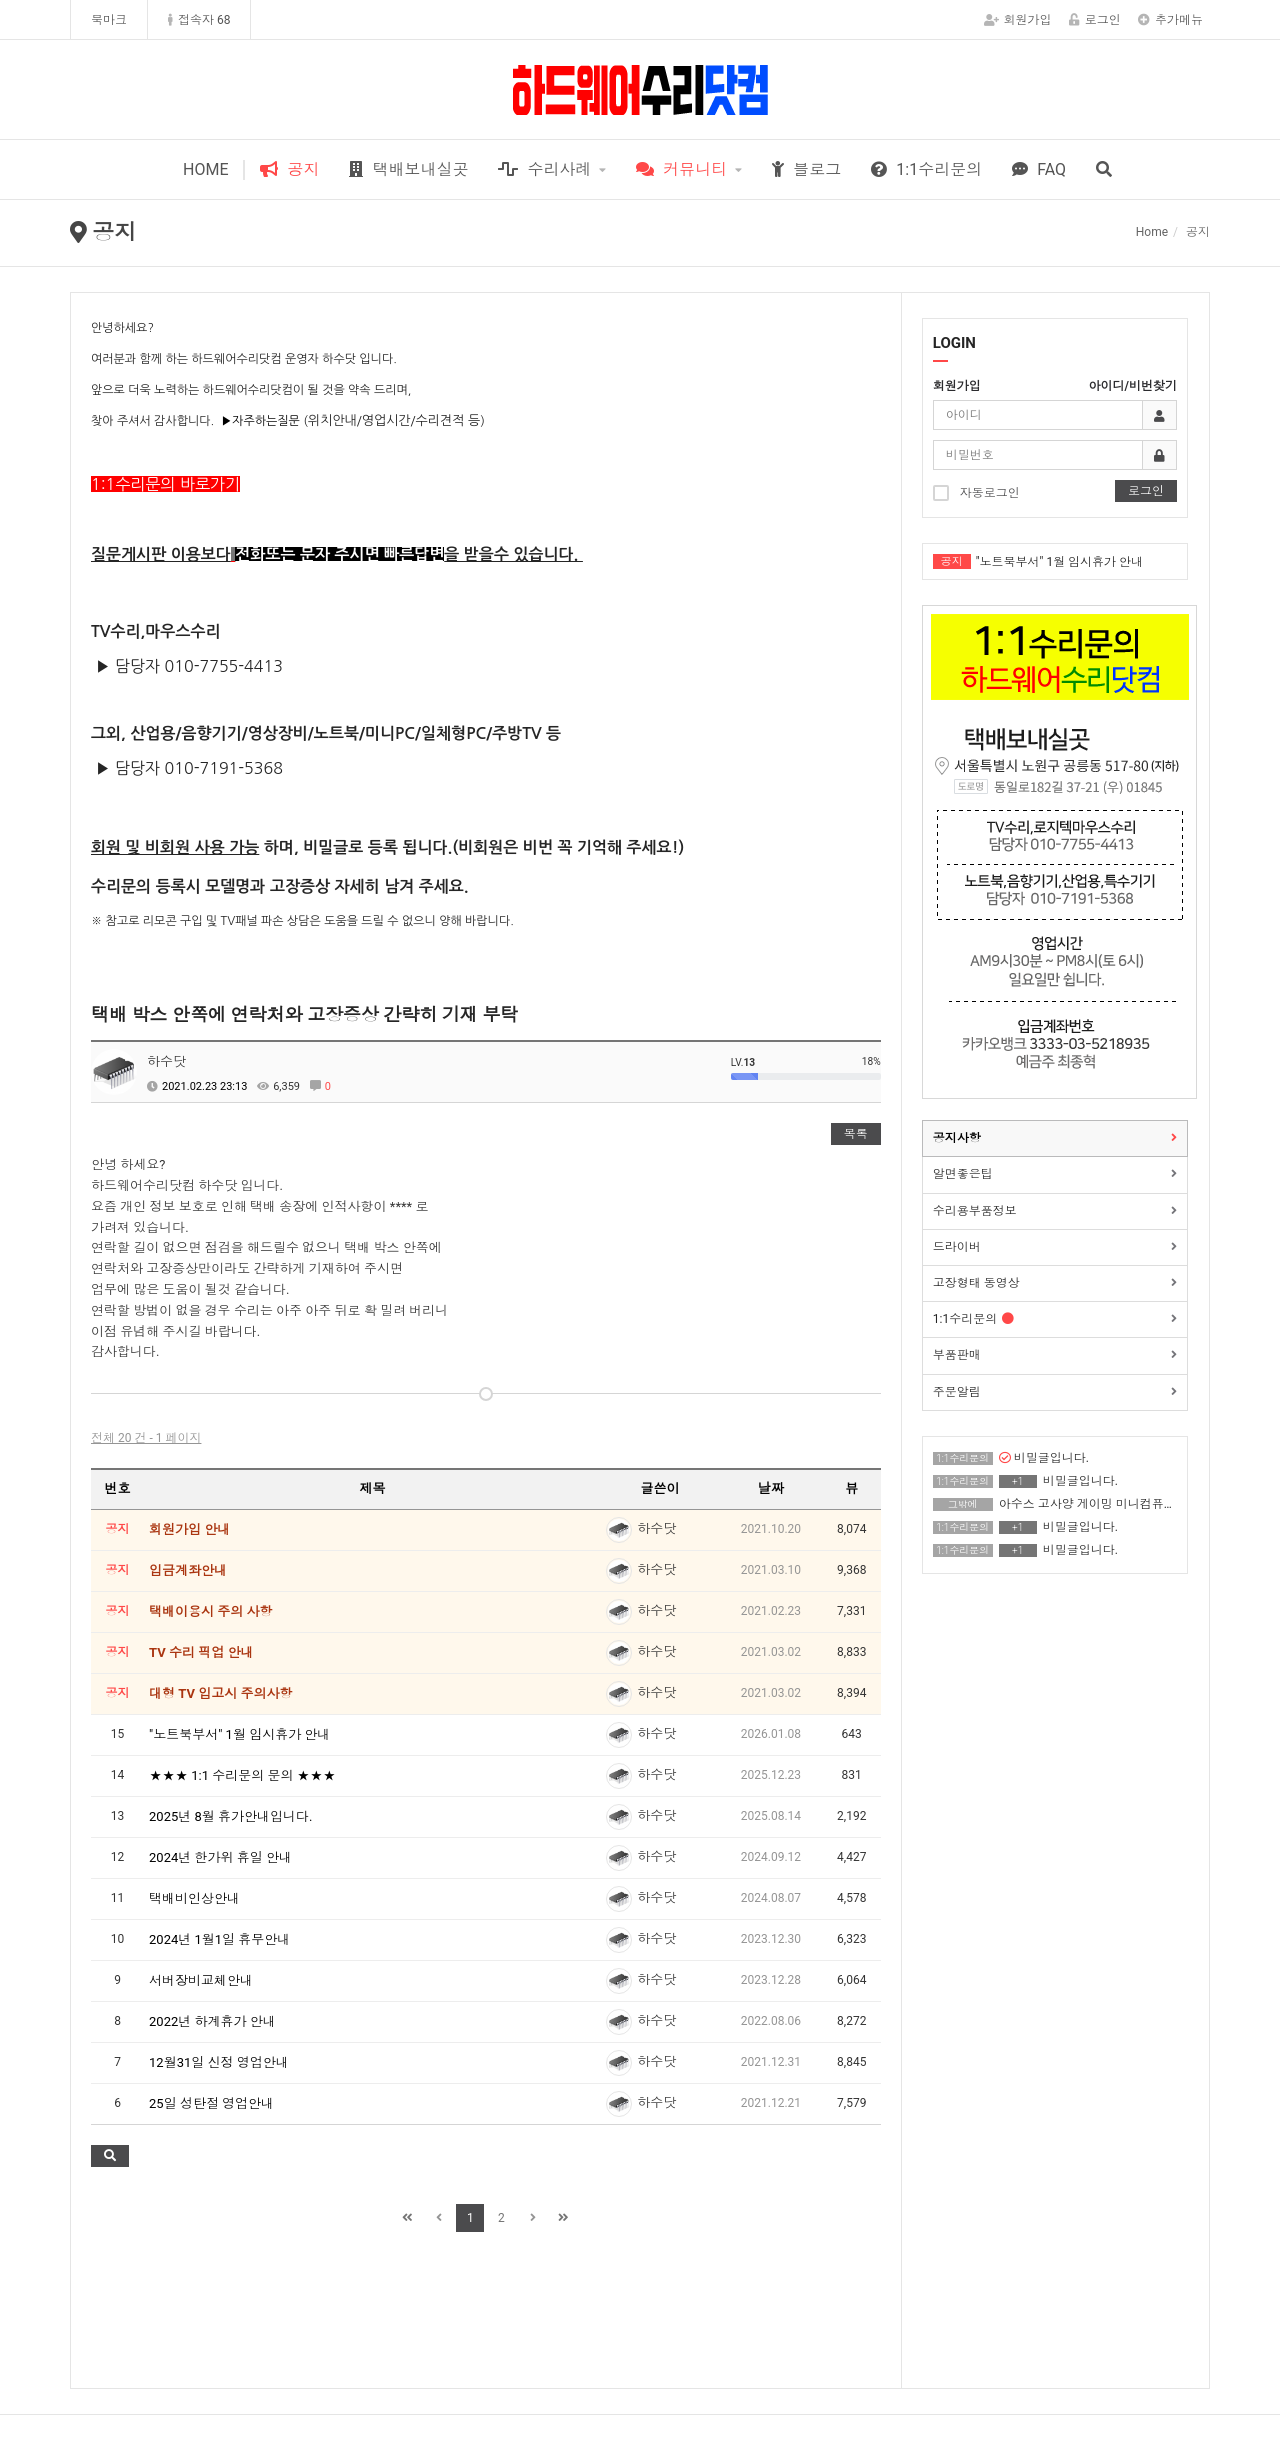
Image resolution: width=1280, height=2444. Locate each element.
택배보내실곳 (408, 169)
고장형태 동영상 (976, 1283)
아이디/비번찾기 (1133, 386)
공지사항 (957, 1138)
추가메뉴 (1170, 20)
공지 (289, 169)
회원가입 (1018, 20)
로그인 (1095, 20)
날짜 (771, 1488)
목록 (856, 1134)
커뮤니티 (681, 169)
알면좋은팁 (963, 1174)
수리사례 (544, 169)
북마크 (109, 20)
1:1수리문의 (926, 169)
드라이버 (957, 1247)
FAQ (1039, 169)
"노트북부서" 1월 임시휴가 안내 (1059, 562)
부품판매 (957, 1355)
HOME (205, 169)
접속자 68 (199, 20)
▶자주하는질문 (260, 421)
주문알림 (957, 1392)
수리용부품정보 (975, 1211)
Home (1152, 232)
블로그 (806, 169)
